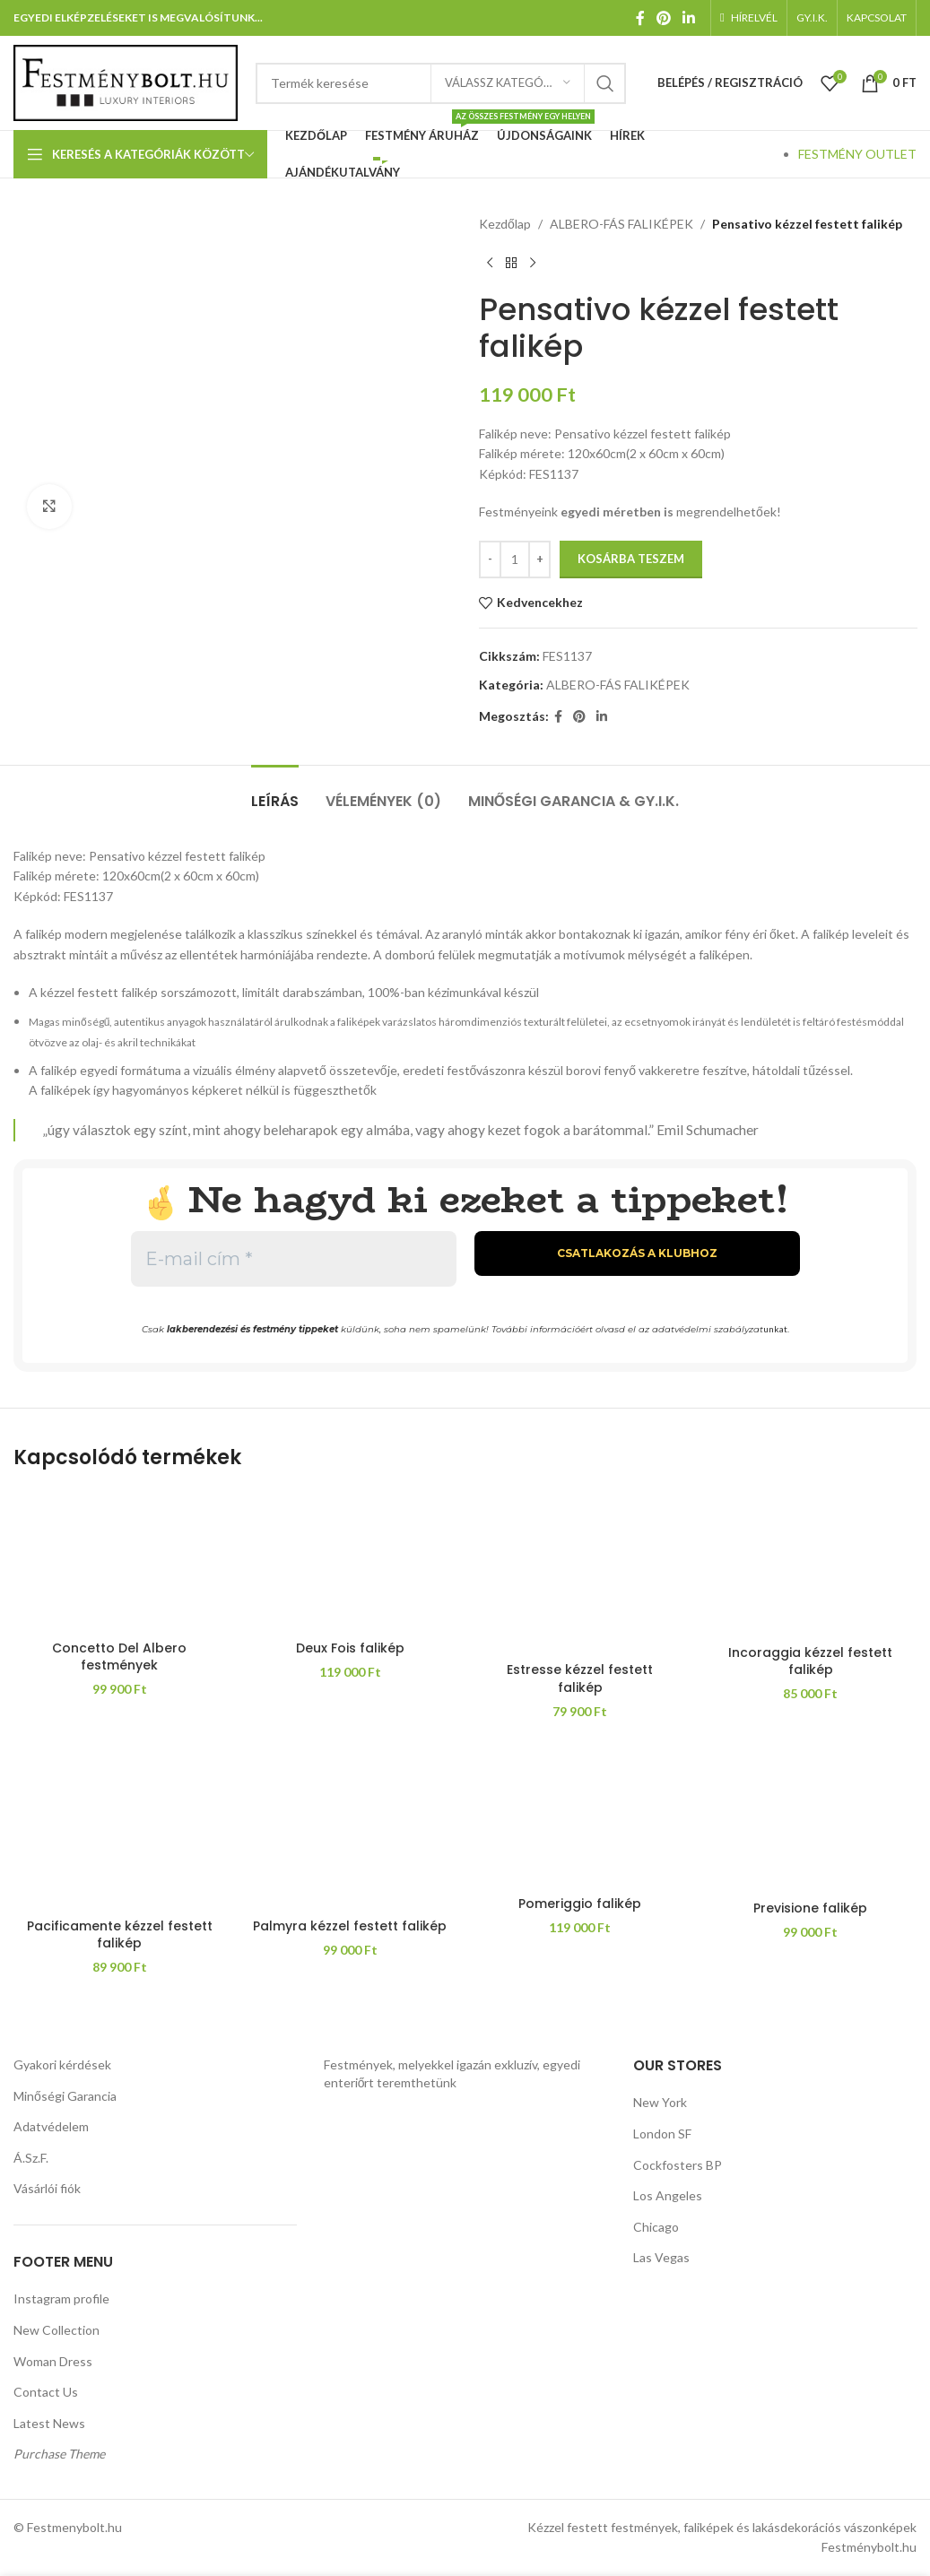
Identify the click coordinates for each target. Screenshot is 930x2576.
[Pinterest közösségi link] (663, 17)
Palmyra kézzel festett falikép (350, 1926)
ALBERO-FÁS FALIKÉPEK (620, 223)
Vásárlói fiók (47, 2188)
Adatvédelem (51, 2126)
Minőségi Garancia (65, 2095)
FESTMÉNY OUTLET (857, 153)
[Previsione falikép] (810, 1819)
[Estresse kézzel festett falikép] (580, 1571)
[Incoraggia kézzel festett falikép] (810, 1563)
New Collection (56, 2329)
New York (660, 2102)
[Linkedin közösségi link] (689, 17)
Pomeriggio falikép (579, 1903)
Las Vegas (661, 2257)
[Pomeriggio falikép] (580, 1816)
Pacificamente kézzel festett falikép (120, 1935)
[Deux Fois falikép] (350, 1561)
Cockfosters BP (677, 2165)
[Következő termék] (532, 262)
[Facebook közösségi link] (640, 17)
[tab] (275, 792)
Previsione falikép (810, 1908)
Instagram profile (61, 2298)
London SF (662, 2133)
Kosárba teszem (631, 558)
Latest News (49, 2423)
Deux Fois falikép (350, 1648)
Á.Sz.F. (30, 2157)
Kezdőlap (505, 223)
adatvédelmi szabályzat (707, 1329)
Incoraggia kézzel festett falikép (810, 1661)
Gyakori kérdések (62, 2064)
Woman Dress (52, 2361)
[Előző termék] (489, 262)
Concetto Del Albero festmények (119, 1657)
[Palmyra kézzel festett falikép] (350, 1827)
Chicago (656, 2226)
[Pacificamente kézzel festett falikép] (119, 1827)
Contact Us (45, 2391)
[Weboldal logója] (125, 81)
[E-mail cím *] (293, 1259)
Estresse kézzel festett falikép (580, 1678)
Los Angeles (667, 2195)
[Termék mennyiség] (514, 559)
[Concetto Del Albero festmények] (119, 1561)
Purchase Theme (59, 2453)
